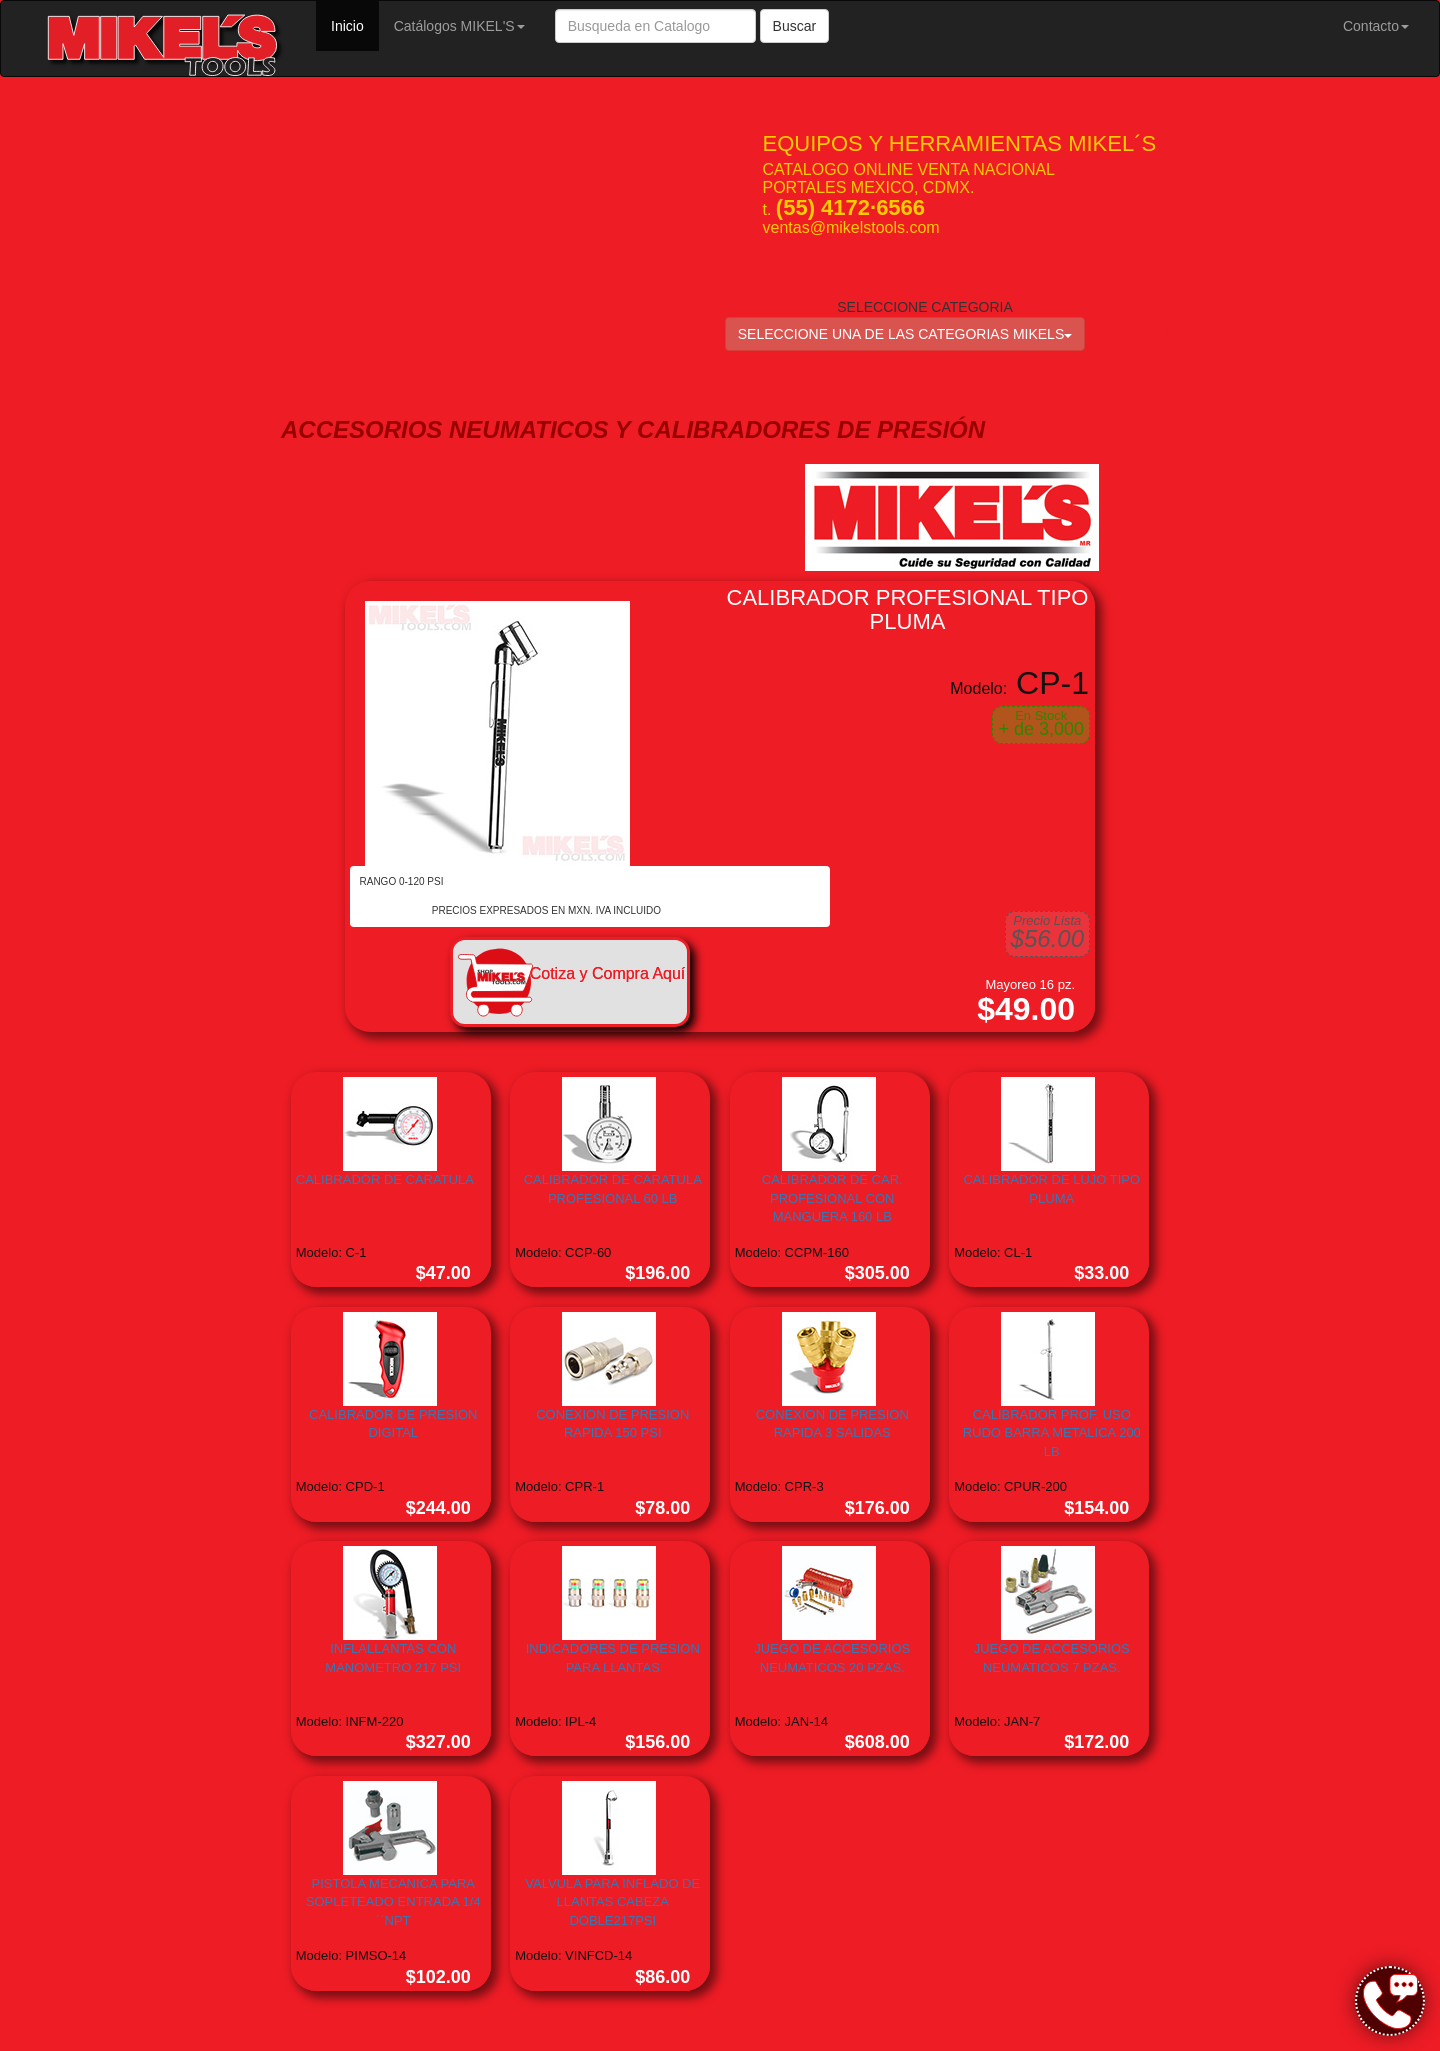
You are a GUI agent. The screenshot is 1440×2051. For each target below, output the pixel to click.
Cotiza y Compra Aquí (608, 973)
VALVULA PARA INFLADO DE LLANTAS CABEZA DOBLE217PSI (612, 1902)
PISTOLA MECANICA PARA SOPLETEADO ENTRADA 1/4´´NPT (393, 1902)
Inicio (355, 24)
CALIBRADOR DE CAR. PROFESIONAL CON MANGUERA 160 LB (832, 1198)
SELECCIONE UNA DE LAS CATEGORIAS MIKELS (905, 334)
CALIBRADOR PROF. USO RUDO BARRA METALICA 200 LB (1052, 1433)
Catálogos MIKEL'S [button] (459, 26)
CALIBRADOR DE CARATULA (385, 1179)
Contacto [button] (1376, 26)
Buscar (795, 26)
